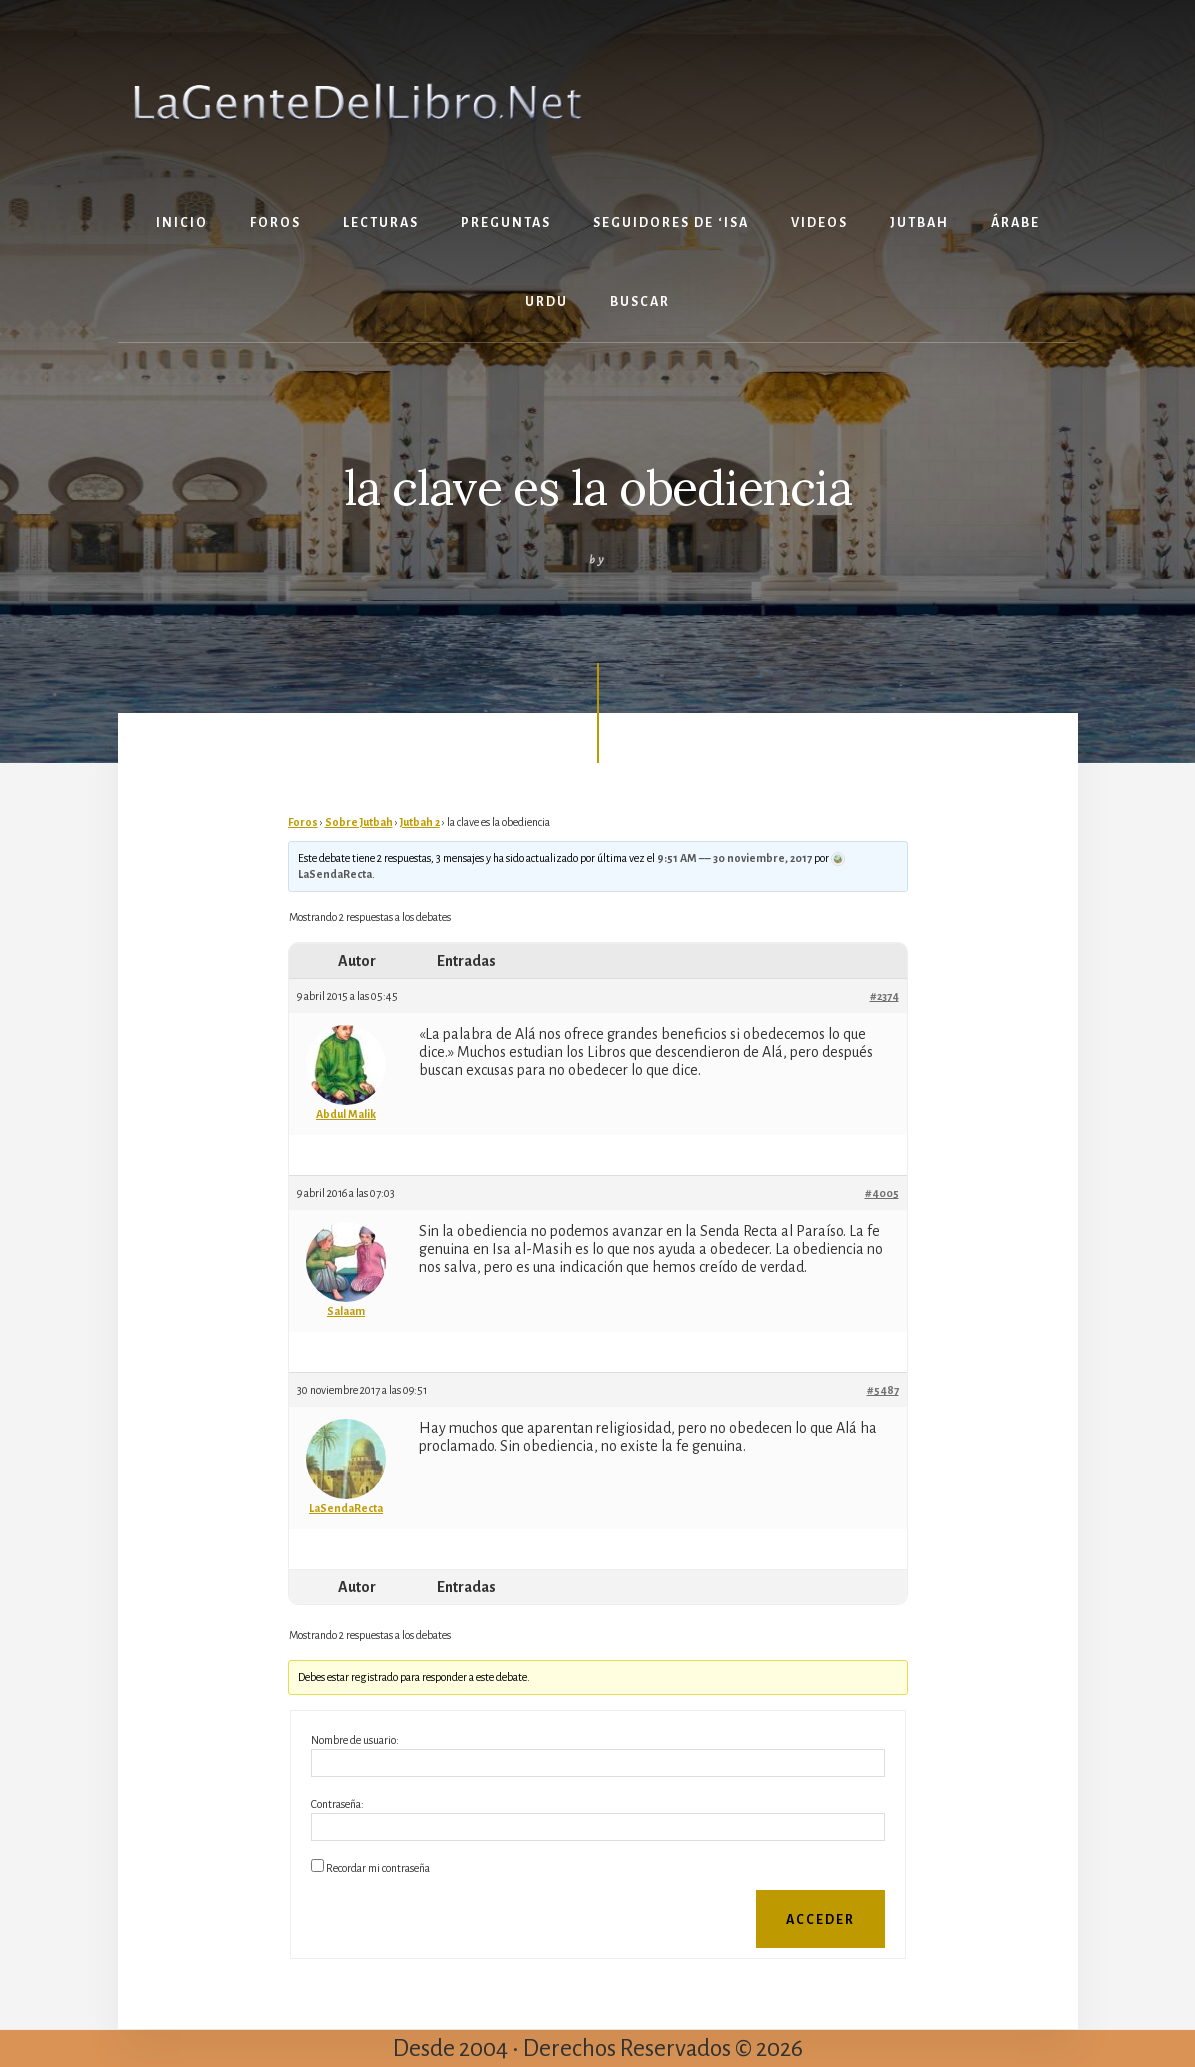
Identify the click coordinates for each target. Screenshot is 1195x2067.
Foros (303, 822)
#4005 (882, 1193)
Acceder (820, 1920)
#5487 (883, 1390)
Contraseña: (337, 1804)
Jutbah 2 (420, 822)
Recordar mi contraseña (378, 1868)
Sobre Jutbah (359, 822)
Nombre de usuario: (355, 1740)
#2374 (884, 996)
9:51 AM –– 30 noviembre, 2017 (734, 858)
